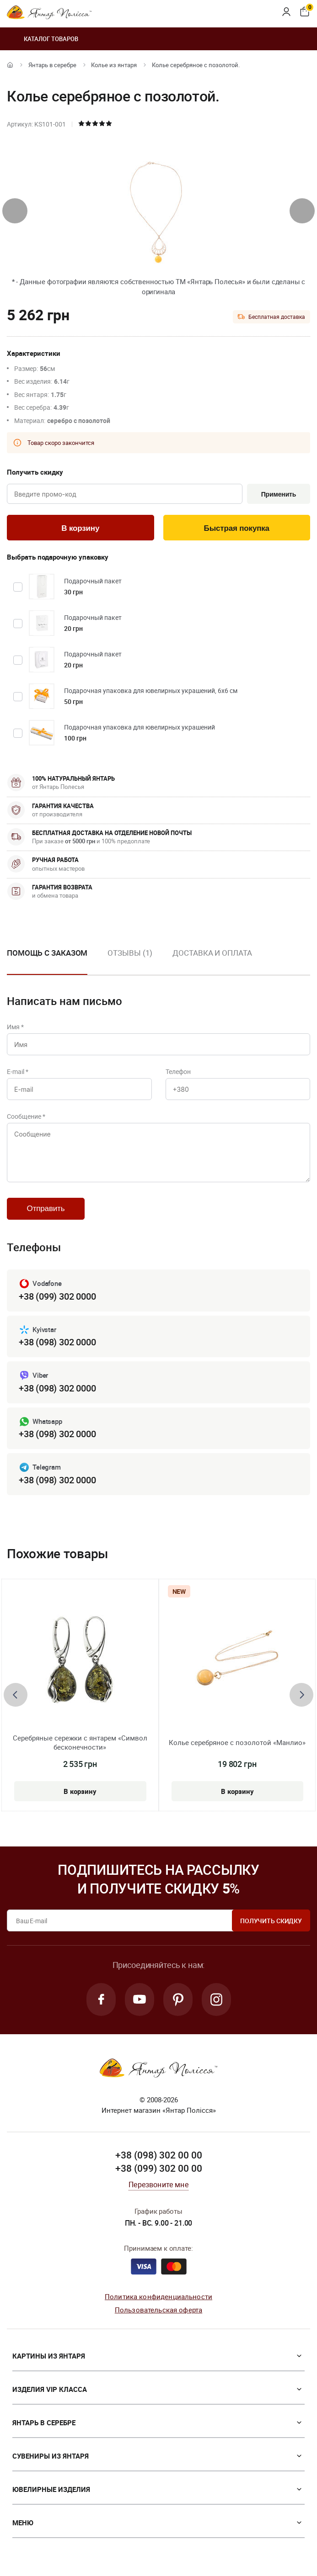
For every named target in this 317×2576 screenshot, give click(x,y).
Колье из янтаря (114, 65)
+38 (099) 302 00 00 (158, 2168)
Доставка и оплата (212, 952)
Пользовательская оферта (158, 2309)
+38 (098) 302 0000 (57, 1342)
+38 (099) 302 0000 (57, 1296)
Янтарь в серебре (52, 65)
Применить (278, 494)
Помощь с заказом (47, 952)
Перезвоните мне (158, 2184)
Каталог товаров (42, 38)
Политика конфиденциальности (158, 2296)
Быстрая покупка (236, 528)
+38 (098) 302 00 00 (158, 2154)
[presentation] (14, 210)
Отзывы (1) (129, 952)
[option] (129, 960)
